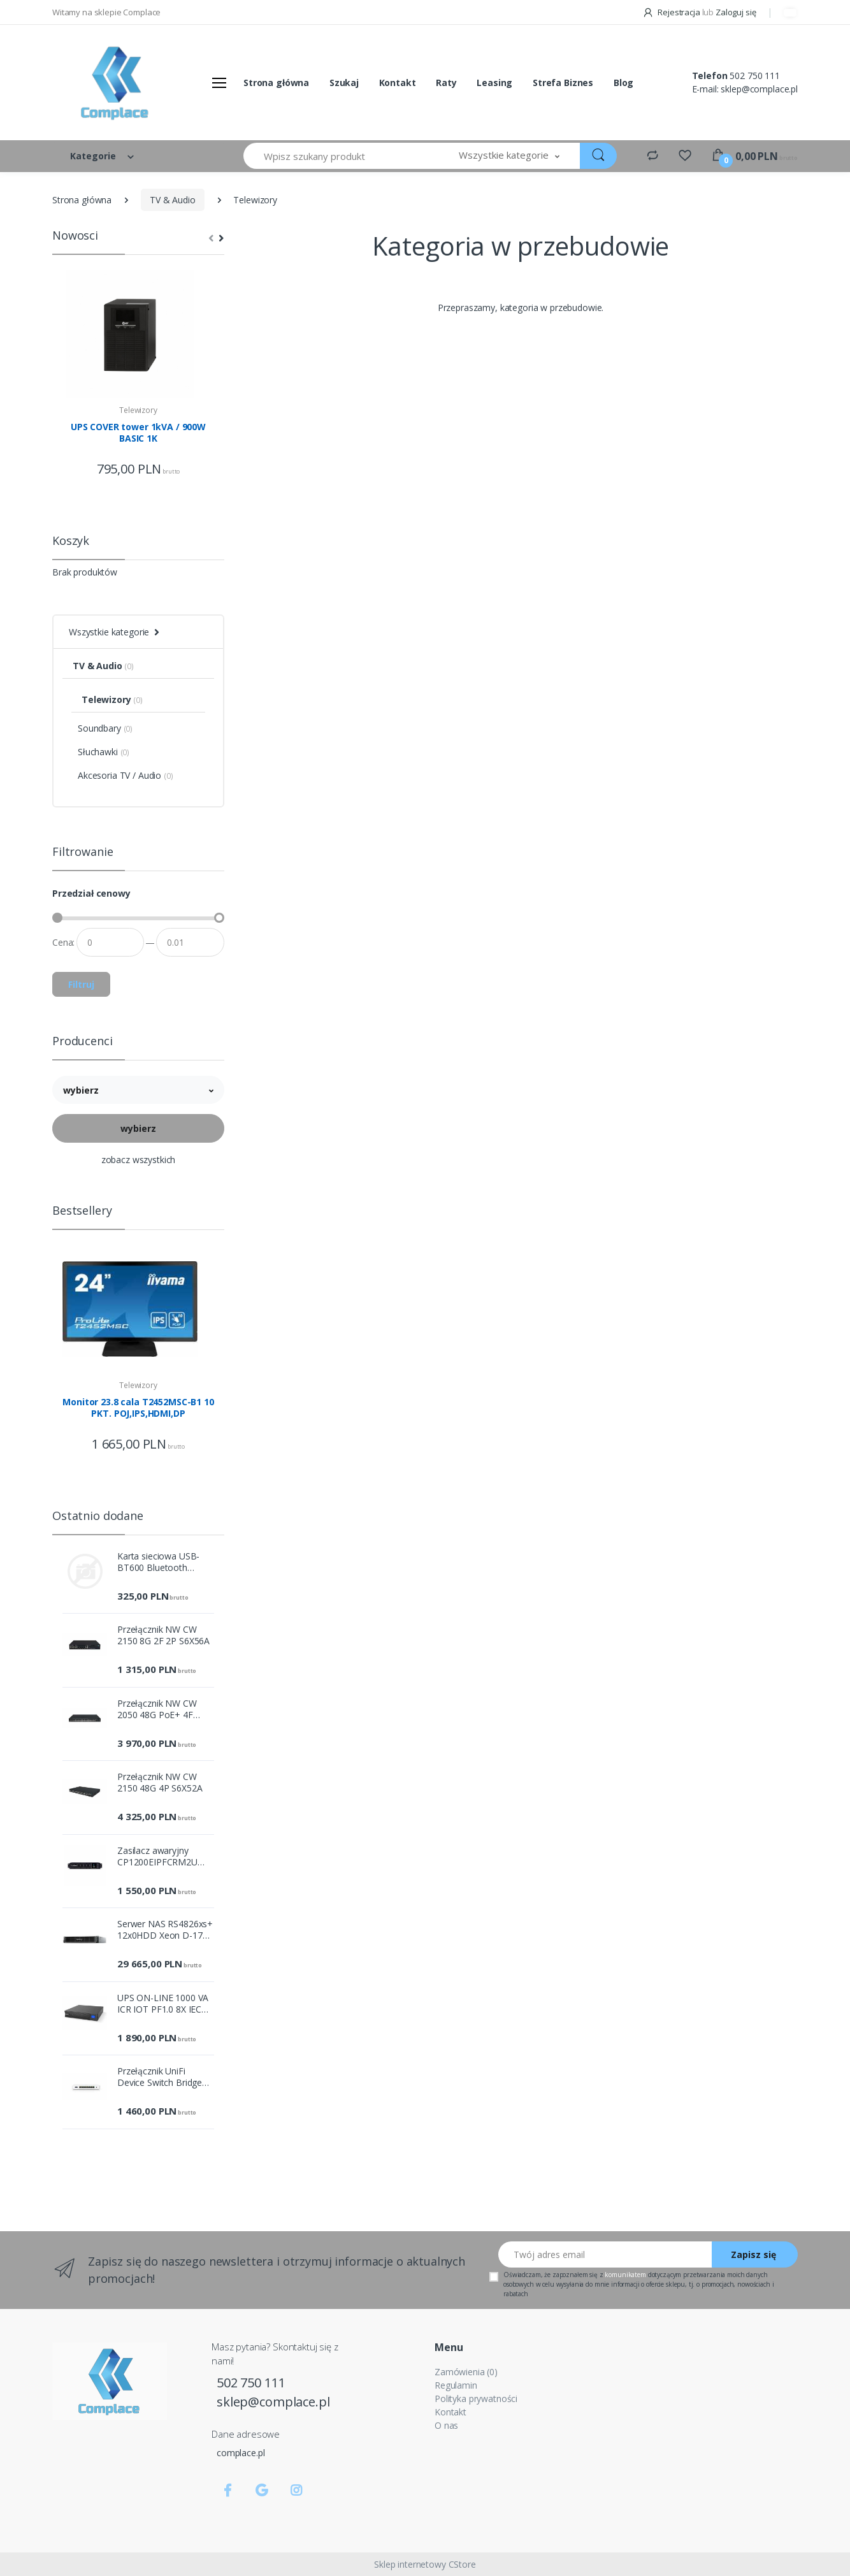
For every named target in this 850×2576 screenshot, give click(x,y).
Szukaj (344, 82)
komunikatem (625, 2274)
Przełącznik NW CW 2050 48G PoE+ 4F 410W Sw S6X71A (157, 1709)
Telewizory (138, 410)
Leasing (494, 82)
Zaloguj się (736, 12)
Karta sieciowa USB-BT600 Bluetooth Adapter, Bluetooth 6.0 (163, 1562)
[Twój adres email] (605, 2254)
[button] (509, 156)
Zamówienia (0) (466, 2372)
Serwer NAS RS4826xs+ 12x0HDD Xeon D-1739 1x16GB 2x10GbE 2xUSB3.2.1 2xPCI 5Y (165, 1929)
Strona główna (276, 82)
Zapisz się (753, 2254)
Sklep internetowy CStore (425, 2564)
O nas (446, 2425)
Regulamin (456, 2385)
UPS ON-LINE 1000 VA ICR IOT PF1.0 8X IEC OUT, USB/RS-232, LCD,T (162, 2003)
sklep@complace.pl (759, 89)
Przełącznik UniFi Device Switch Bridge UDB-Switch (159, 2077)
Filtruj (81, 984)
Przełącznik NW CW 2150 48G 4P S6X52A (159, 1782)
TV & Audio (173, 200)
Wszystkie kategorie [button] (109, 632)
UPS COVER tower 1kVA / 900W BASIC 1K (138, 432)
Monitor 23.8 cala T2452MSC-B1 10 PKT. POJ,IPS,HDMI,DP (137, 1407)
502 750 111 (754, 75)
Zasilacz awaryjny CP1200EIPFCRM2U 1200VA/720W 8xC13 (159, 1856)
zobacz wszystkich (138, 1160)
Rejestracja (672, 12)
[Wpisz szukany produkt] (341, 156)
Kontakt (397, 82)
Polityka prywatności (476, 2398)
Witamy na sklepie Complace (106, 12)
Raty (446, 82)
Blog (623, 82)
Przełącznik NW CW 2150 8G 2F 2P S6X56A (163, 1635)
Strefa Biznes (563, 82)
